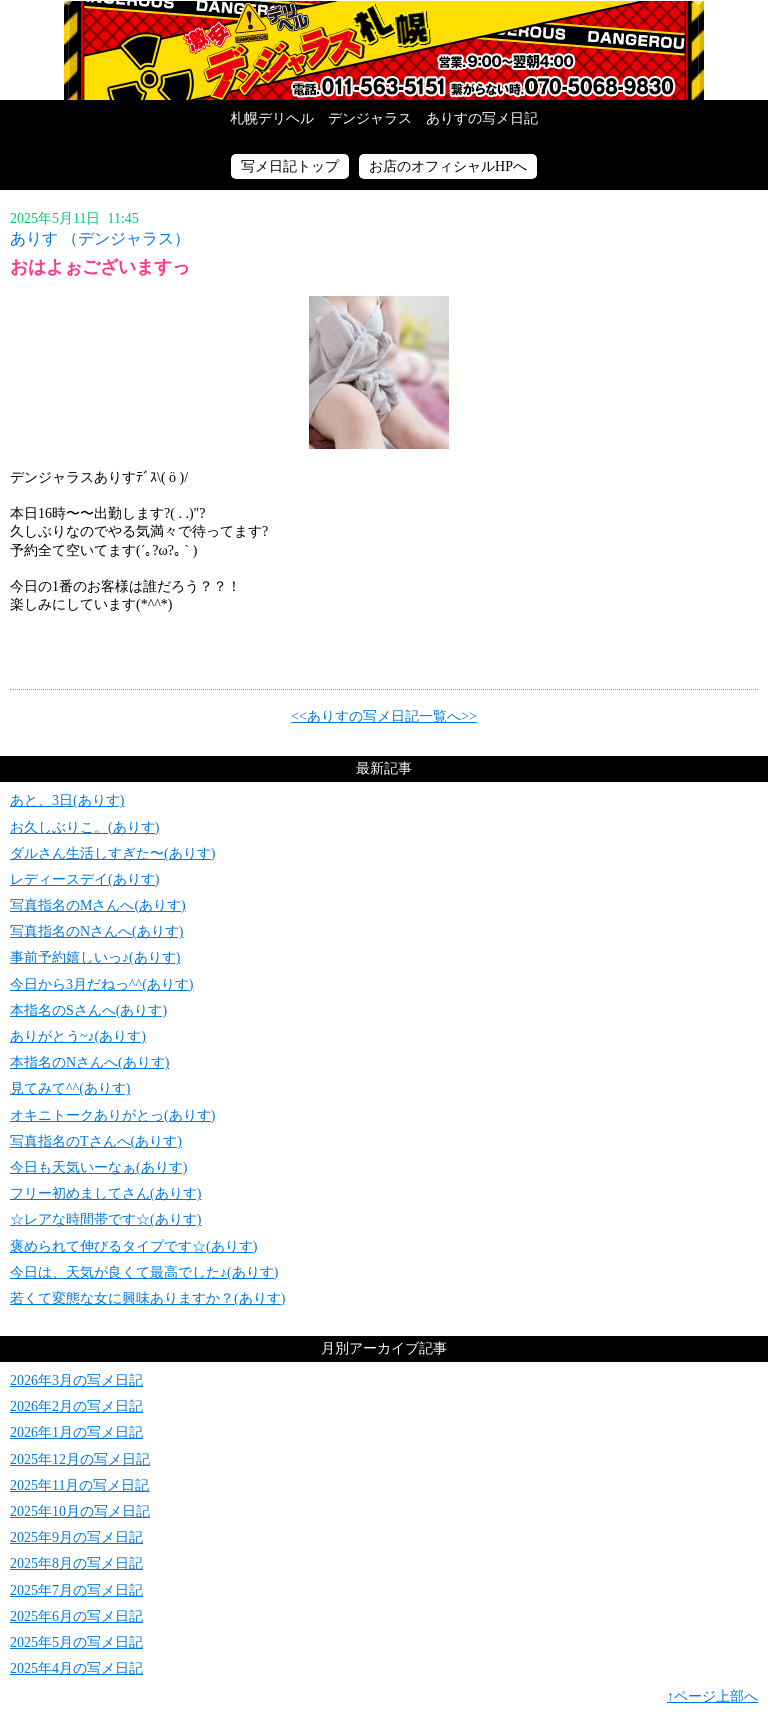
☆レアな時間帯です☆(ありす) (105, 1219)
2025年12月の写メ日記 (80, 1459)
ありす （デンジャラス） (100, 238)
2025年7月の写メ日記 (76, 1590)
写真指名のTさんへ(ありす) (96, 1141)
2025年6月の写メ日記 (76, 1616)
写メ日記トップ (290, 166)
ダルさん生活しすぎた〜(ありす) (112, 853)
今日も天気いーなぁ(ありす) (98, 1167)
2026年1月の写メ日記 (76, 1432)
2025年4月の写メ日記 (76, 1668)
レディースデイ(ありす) (84, 879)
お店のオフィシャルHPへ (448, 166)
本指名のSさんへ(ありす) (88, 1010)
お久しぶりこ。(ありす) (84, 827)
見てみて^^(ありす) (70, 1088)
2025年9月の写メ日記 (76, 1537)
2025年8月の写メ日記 (76, 1563)
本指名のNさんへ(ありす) (89, 1062)
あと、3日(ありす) (67, 800)
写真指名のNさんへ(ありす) (96, 931)
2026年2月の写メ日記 (76, 1406)
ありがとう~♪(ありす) (78, 1036)
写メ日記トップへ (384, 50)
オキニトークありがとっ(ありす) (112, 1115)
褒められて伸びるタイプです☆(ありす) (133, 1246)
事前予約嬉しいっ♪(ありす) (95, 957)
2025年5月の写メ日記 (76, 1642)
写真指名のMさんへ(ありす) (98, 905)
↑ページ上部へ (712, 1696)
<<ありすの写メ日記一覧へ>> (384, 716)
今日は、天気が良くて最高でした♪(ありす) (144, 1272)
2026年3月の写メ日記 (76, 1380)
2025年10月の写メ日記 (80, 1511)
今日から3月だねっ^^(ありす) (101, 984)
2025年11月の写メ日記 (79, 1485)
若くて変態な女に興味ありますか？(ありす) (147, 1298)
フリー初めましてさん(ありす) (105, 1193)
